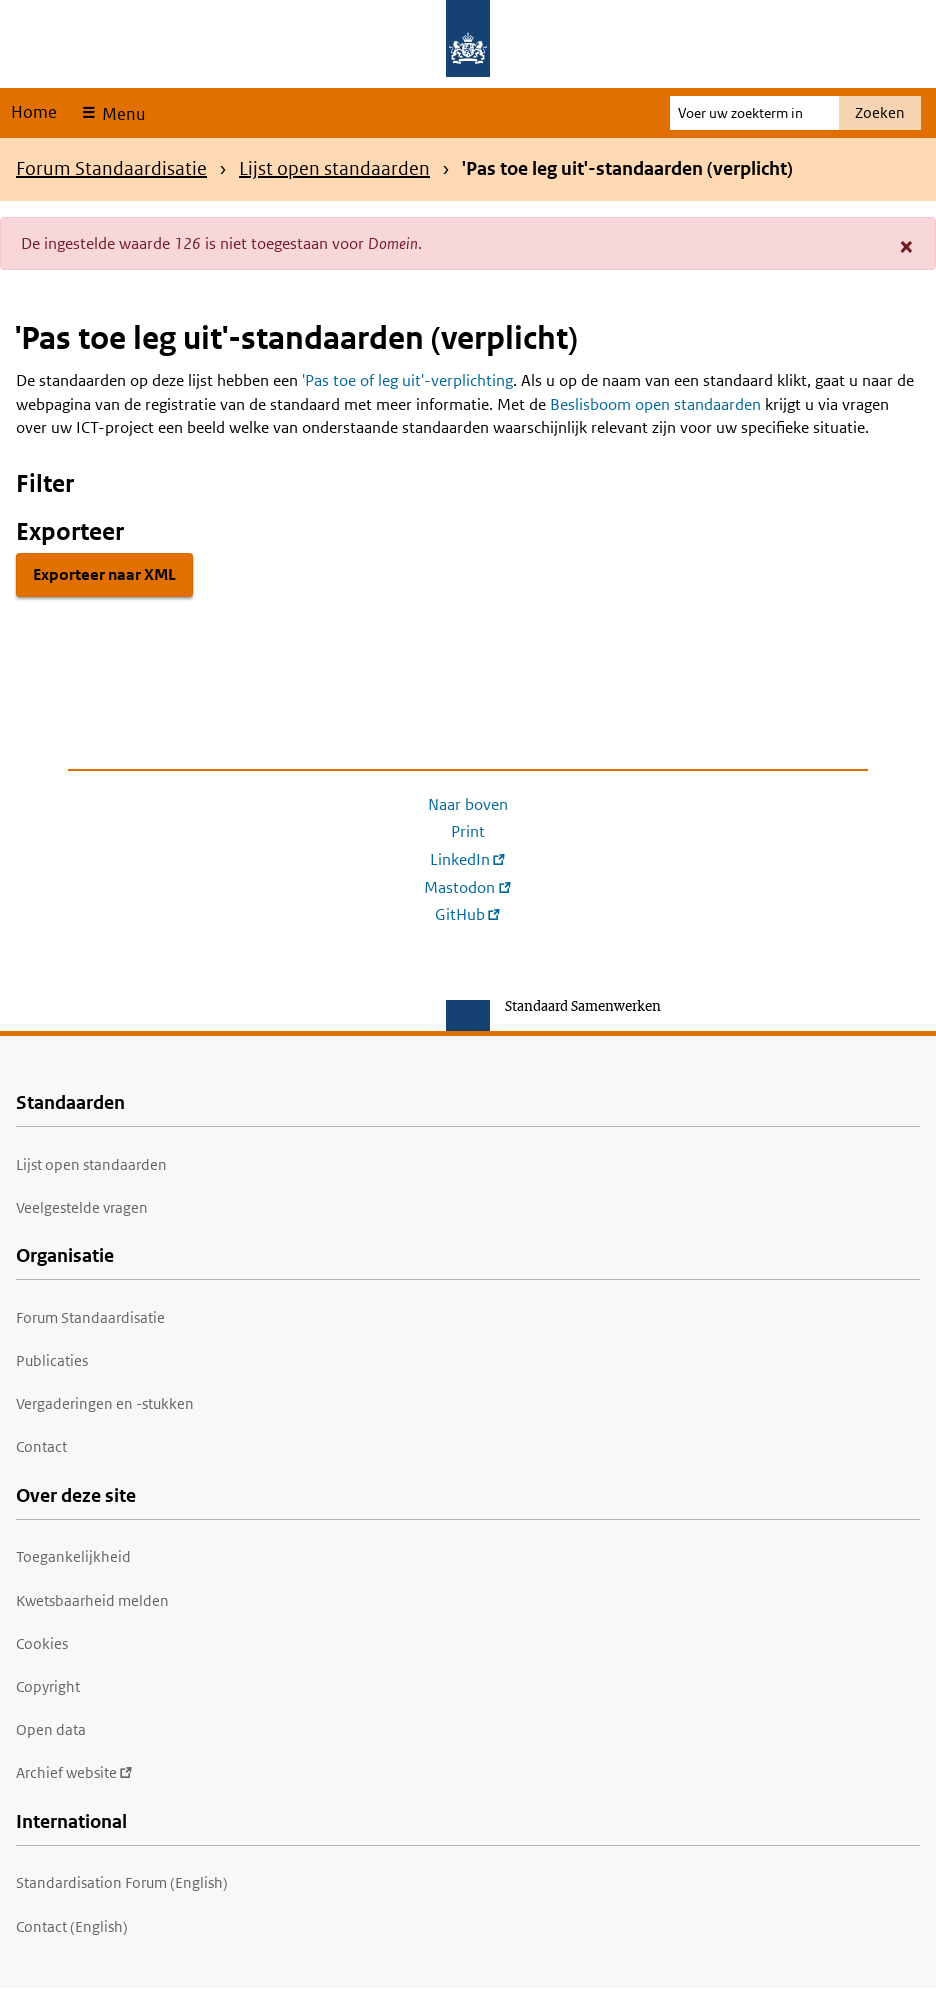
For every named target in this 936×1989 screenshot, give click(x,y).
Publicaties (52, 1360)
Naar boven (468, 804)
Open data (51, 1729)
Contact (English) (72, 1926)
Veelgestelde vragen (82, 1207)
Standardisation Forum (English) (122, 1882)
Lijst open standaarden (334, 168)
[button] (906, 246)
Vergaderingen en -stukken (105, 1403)
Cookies (42, 1643)
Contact (41, 1446)
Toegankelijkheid (73, 1556)
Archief (74, 1772)
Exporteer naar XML (104, 574)
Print (468, 831)
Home (34, 112)
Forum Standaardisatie (111, 168)
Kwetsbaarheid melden (92, 1600)
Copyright (48, 1686)
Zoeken (880, 112)
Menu (121, 114)
